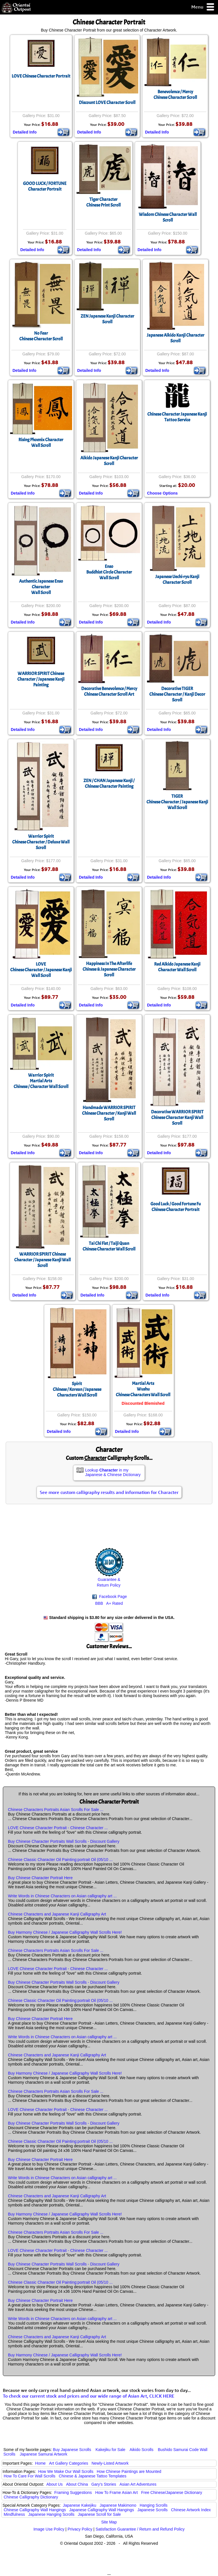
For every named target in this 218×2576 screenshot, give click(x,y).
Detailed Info (25, 132)
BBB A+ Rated (109, 1603)
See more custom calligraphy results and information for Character (109, 1492)
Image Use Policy (48, 2529)
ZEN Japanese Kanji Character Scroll (107, 319)
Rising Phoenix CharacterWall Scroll (40, 442)
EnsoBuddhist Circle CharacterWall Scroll (109, 572)
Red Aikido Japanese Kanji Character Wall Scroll (177, 967)
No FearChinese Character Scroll (41, 336)
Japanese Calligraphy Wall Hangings (101, 2510)
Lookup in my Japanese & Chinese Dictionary (113, 1472)
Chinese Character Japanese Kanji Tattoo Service (177, 417)
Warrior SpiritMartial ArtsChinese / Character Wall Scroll (41, 1080)
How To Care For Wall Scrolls (29, 2476)
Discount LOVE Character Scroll (107, 102)
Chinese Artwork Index (191, 2510)
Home (40, 2463)
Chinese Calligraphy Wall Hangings (35, 2510)
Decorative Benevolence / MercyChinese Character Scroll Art (109, 691)
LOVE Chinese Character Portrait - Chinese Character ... (58, 1827)
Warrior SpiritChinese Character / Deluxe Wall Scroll (41, 842)
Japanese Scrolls (152, 2510)
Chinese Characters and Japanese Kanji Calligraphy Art (57, 1914)
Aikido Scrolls (141, 2449)
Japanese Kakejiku (80, 2505)
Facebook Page (109, 1596)
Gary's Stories (103, 2484)
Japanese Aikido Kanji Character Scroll (175, 338)
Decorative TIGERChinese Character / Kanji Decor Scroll (177, 694)
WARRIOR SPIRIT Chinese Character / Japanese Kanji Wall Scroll (42, 1259)
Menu (203, 7)
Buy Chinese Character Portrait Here (40, 1877)
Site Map (109, 2522)
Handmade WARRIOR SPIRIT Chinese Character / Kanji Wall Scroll (109, 1113)
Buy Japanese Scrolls (72, 2449)
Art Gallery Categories (68, 2463)
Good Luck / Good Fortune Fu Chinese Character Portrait (175, 1206)
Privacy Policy (80, 2529)
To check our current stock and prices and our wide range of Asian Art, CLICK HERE (88, 2396)
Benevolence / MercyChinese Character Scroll (175, 94)
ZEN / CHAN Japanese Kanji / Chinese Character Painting (109, 783)
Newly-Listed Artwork (110, 2463)
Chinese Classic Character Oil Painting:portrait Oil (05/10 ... (60, 1859)
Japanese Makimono (118, 2505)
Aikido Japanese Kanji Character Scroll (109, 460)
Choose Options (162, 493)
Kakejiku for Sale (110, 2449)
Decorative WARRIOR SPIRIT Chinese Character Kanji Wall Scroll (177, 1117)
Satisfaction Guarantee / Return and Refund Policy (140, 2529)
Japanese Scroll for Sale (99, 2514)
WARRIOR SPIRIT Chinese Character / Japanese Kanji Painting (40, 679)
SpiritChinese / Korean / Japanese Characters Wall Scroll (77, 1389)
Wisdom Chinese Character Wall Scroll (168, 217)
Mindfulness (14, 2514)
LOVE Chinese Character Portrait (41, 76)
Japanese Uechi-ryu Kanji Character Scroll (177, 579)
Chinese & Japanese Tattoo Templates (92, 2476)
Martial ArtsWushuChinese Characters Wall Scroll (143, 1389)
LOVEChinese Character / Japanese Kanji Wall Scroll (41, 969)
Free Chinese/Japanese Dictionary (171, 2492)
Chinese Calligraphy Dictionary (31, 2497)
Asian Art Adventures (138, 2484)
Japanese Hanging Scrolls (51, 2514)
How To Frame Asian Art (116, 2492)
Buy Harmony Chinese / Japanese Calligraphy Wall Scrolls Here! (65, 1932)
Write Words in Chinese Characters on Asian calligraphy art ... (62, 1896)
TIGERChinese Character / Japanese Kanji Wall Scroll (177, 801)
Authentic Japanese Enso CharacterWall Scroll (41, 586)
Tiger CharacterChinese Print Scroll (103, 202)
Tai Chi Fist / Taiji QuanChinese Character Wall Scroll (109, 1246)
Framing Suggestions (73, 2492)
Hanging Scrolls (153, 2505)
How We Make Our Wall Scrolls (65, 2471)
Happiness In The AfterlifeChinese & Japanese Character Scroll (109, 969)
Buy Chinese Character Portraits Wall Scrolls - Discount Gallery (63, 1841)
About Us (54, 2484)
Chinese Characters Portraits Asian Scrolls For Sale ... (55, 1809)
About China (77, 2484)
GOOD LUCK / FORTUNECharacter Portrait (44, 186)
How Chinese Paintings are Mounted (129, 2471)
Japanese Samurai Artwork (43, 2454)
